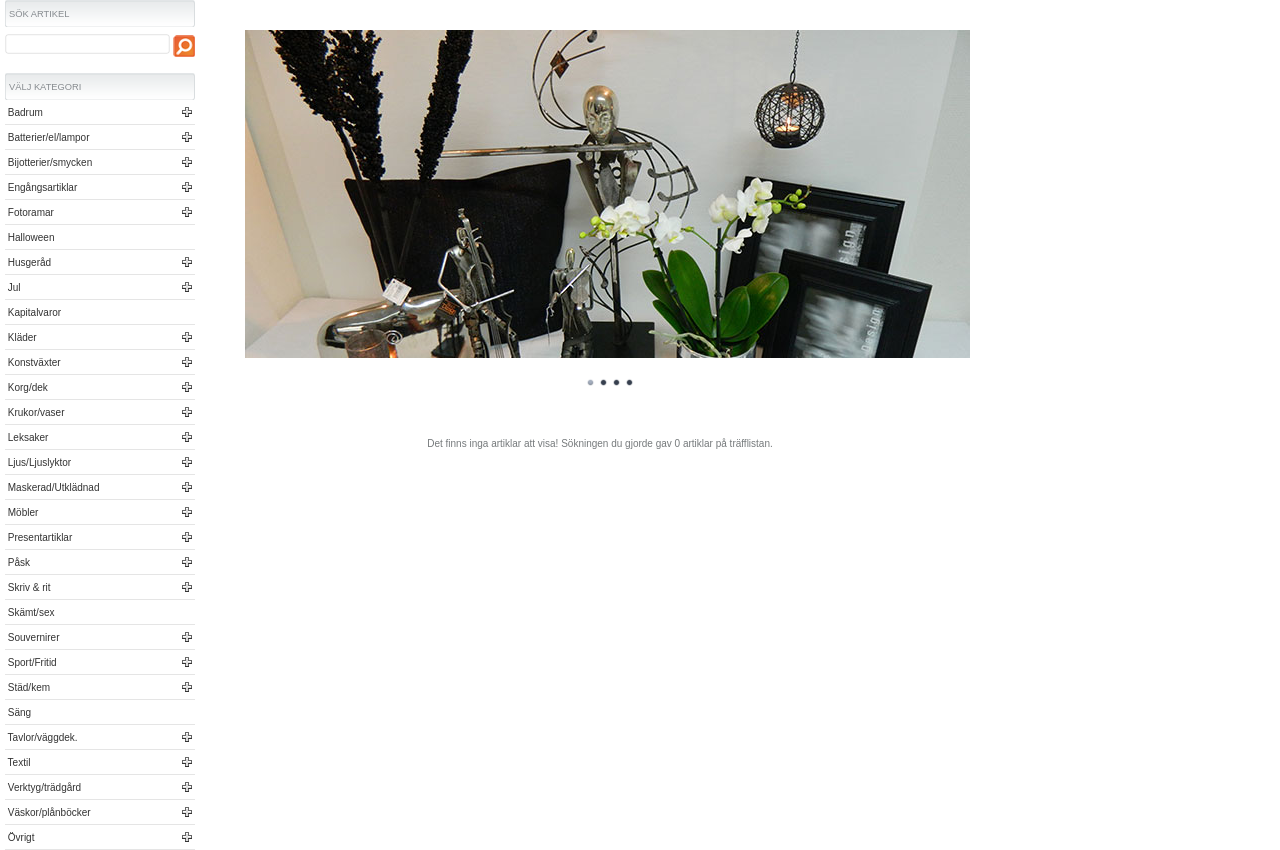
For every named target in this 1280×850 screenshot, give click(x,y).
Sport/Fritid (31, 662)
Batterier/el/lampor (47, 137)
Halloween (29, 237)
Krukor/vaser (34, 412)
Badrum (24, 112)
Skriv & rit (28, 587)
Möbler (21, 512)
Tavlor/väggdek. (41, 737)
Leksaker (26, 437)
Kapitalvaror (33, 312)
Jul (13, 287)
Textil (17, 762)
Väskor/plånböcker (48, 812)
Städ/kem (27, 687)
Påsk (17, 562)
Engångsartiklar (41, 187)
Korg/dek (26, 387)
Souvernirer (32, 637)
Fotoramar (29, 212)
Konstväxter (33, 362)
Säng (18, 712)
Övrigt (19, 837)
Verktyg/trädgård (43, 787)
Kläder (21, 337)
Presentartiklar (38, 537)
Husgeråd (28, 262)
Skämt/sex (29, 612)
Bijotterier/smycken (48, 162)
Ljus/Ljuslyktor (38, 462)
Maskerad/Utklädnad (52, 487)
